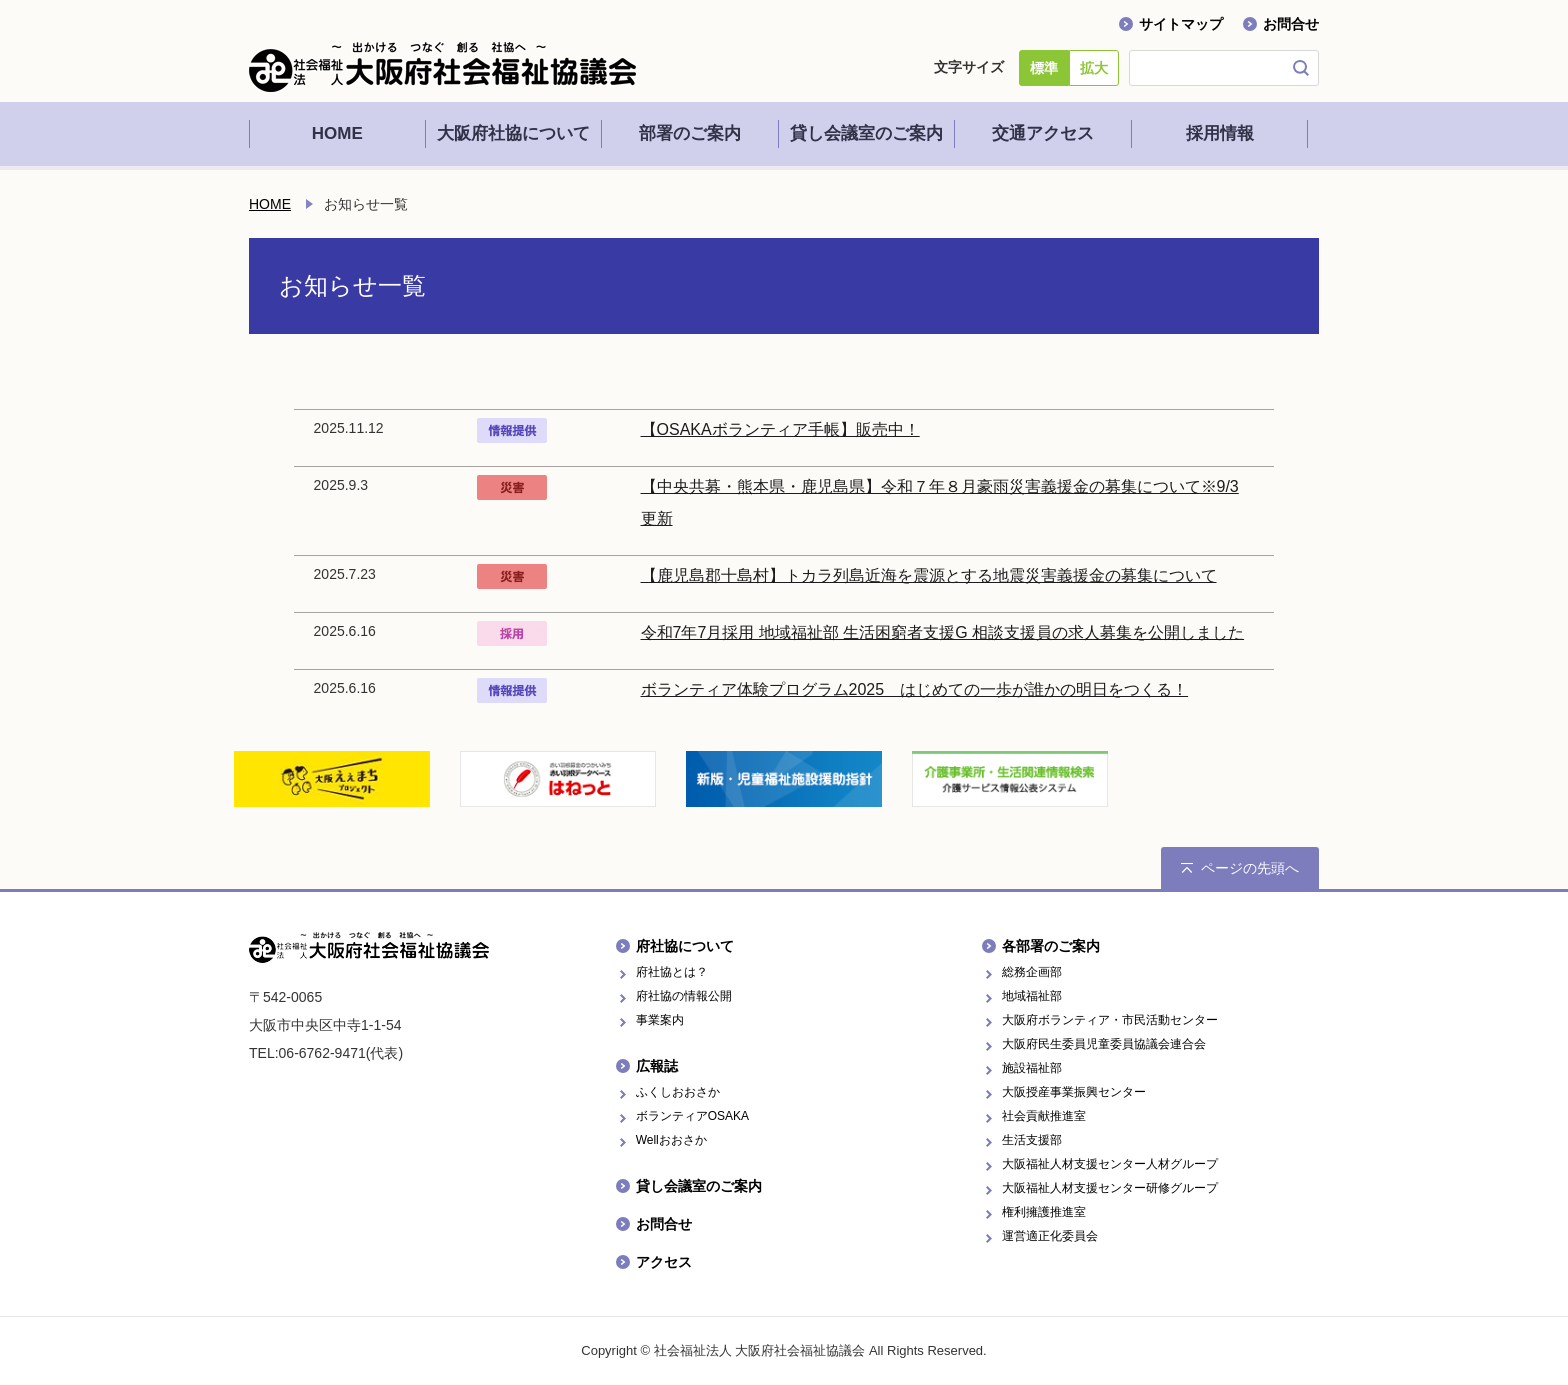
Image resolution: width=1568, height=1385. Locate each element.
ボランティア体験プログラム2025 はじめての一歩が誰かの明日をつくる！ (915, 689)
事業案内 (660, 1020)
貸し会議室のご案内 (699, 1186)
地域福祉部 (1032, 996)
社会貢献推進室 (1044, 1116)
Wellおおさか (671, 1140)
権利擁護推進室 (1044, 1212)
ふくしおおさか (678, 1092)
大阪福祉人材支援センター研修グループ (1110, 1188)
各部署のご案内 (1051, 946)
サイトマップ (1181, 24)
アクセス (664, 1262)
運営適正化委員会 (1050, 1236)
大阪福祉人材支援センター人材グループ (1110, 1164)
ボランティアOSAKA (692, 1116)
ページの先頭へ (1250, 868)
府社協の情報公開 (684, 996)
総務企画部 (1032, 972)
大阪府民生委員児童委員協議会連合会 (1104, 1044)
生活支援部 (1032, 1140)
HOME (270, 204)
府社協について (685, 946)
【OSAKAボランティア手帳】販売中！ (780, 429)
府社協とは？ (672, 972)
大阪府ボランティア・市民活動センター (1110, 1020)
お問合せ (1291, 24)
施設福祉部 (1032, 1068)
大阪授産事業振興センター (1074, 1092)
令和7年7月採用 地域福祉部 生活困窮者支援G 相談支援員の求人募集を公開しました (943, 632)
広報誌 (657, 1066)
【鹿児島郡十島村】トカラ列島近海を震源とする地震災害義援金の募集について (929, 575)
